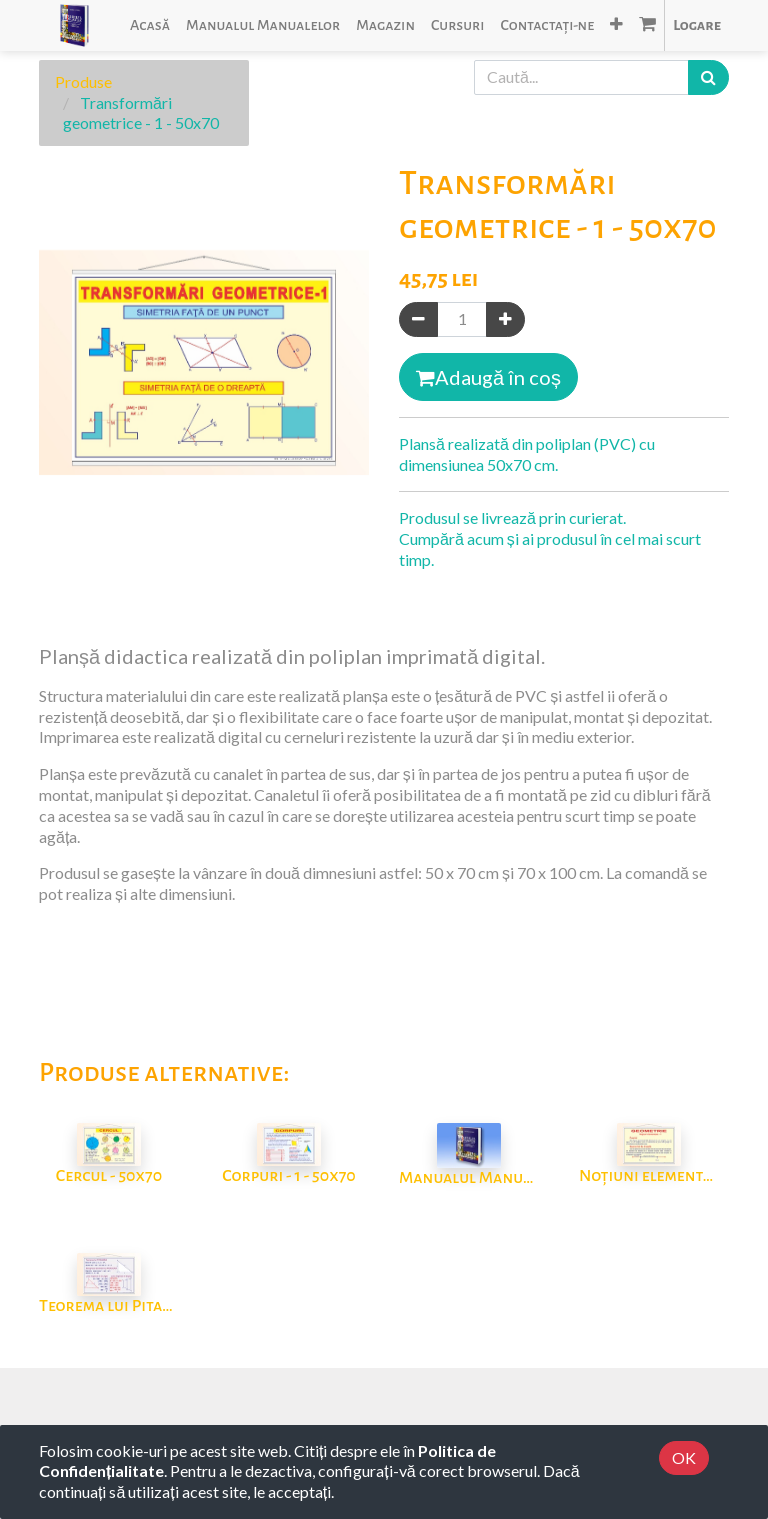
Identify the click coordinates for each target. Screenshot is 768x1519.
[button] (616, 25)
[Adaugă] (505, 319)
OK (684, 1457)
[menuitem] (150, 25)
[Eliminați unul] (418, 319)
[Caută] (708, 77)
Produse (83, 81)
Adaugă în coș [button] (488, 377)
